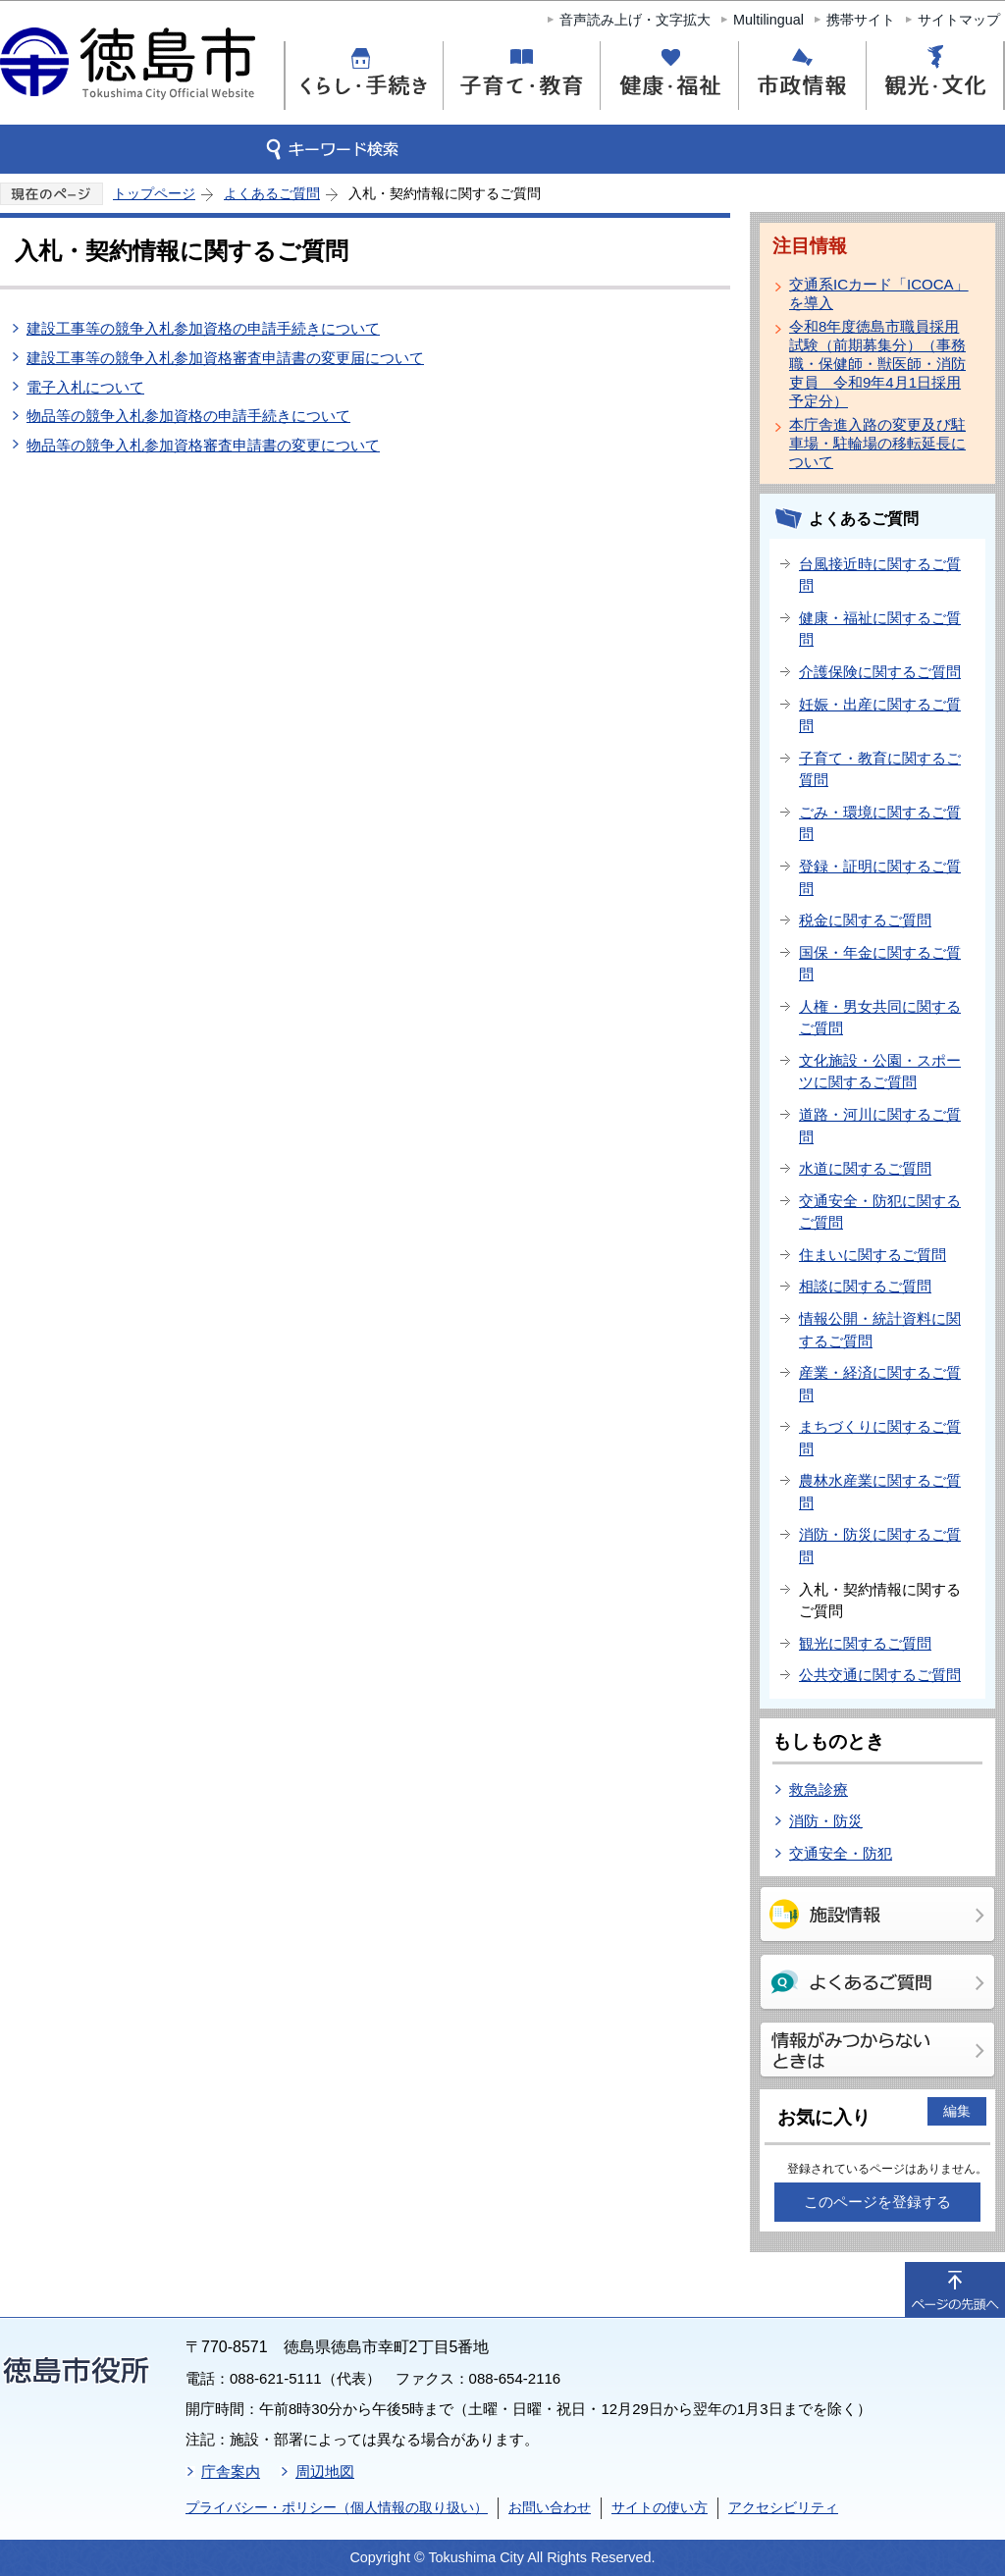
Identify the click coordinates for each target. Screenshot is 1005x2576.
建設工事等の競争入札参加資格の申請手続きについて (203, 328)
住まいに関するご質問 (872, 1254)
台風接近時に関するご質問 (880, 575)
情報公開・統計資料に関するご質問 (880, 1329)
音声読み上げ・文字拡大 (635, 19)
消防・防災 (826, 1821)
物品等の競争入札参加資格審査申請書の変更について (203, 445)
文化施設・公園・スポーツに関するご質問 (880, 1071)
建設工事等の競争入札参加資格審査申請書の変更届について (225, 357)
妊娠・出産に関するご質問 (880, 715)
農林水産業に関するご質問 (880, 1491)
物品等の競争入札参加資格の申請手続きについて (188, 415)
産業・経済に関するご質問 (880, 1383)
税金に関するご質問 (865, 920)
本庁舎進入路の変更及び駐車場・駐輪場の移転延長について (877, 443)
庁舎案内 (230, 2471)
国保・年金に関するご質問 (880, 963)
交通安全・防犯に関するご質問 (880, 1212)
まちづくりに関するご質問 (880, 1437)
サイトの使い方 (659, 2507)
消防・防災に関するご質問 (880, 1545)
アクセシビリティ (783, 2507)
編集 (957, 2111)
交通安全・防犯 (840, 1853)
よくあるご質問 (272, 193)
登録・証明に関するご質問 (880, 877)
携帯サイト (860, 19)
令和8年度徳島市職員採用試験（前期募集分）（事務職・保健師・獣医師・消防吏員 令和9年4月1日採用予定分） (877, 363)
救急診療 (818, 1789)
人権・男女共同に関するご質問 (880, 1017)
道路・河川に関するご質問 (880, 1125)
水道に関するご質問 (865, 1168)
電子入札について (85, 387)
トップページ (154, 193)
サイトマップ (959, 19)
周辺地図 (324, 2471)
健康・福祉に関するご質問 (880, 629)
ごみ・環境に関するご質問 (880, 823)
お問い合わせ (549, 2507)
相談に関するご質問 (865, 1286)
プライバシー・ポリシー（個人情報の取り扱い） (336, 2507)
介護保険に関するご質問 (880, 671)
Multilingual (768, 19)
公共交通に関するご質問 (880, 1674)
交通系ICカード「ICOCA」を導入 (879, 293)
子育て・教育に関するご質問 (880, 769)
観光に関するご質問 (865, 1643)
